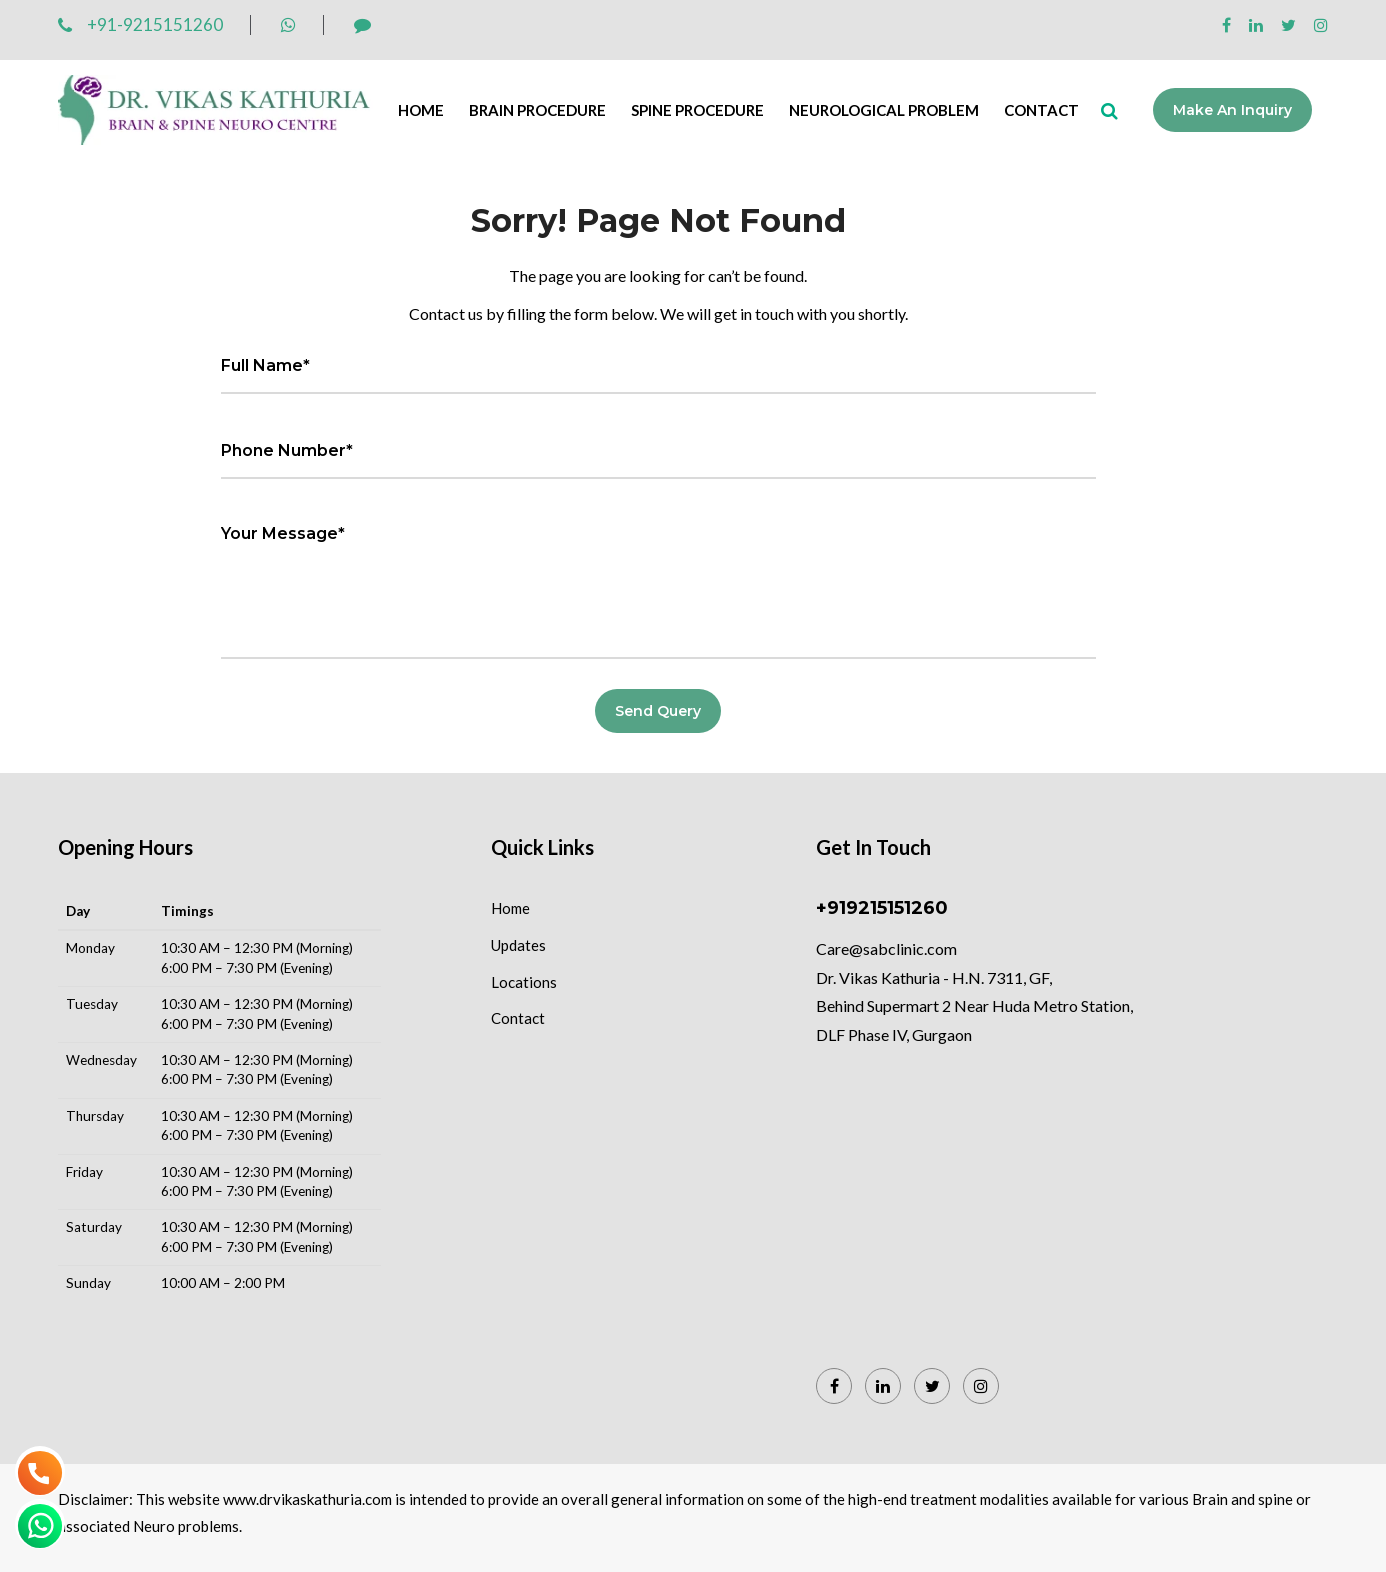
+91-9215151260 (140, 24)
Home (421, 110)
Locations (524, 982)
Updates (518, 945)
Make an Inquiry (1233, 110)
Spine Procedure (697, 110)
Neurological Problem (884, 110)
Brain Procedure (537, 110)
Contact (1041, 110)
